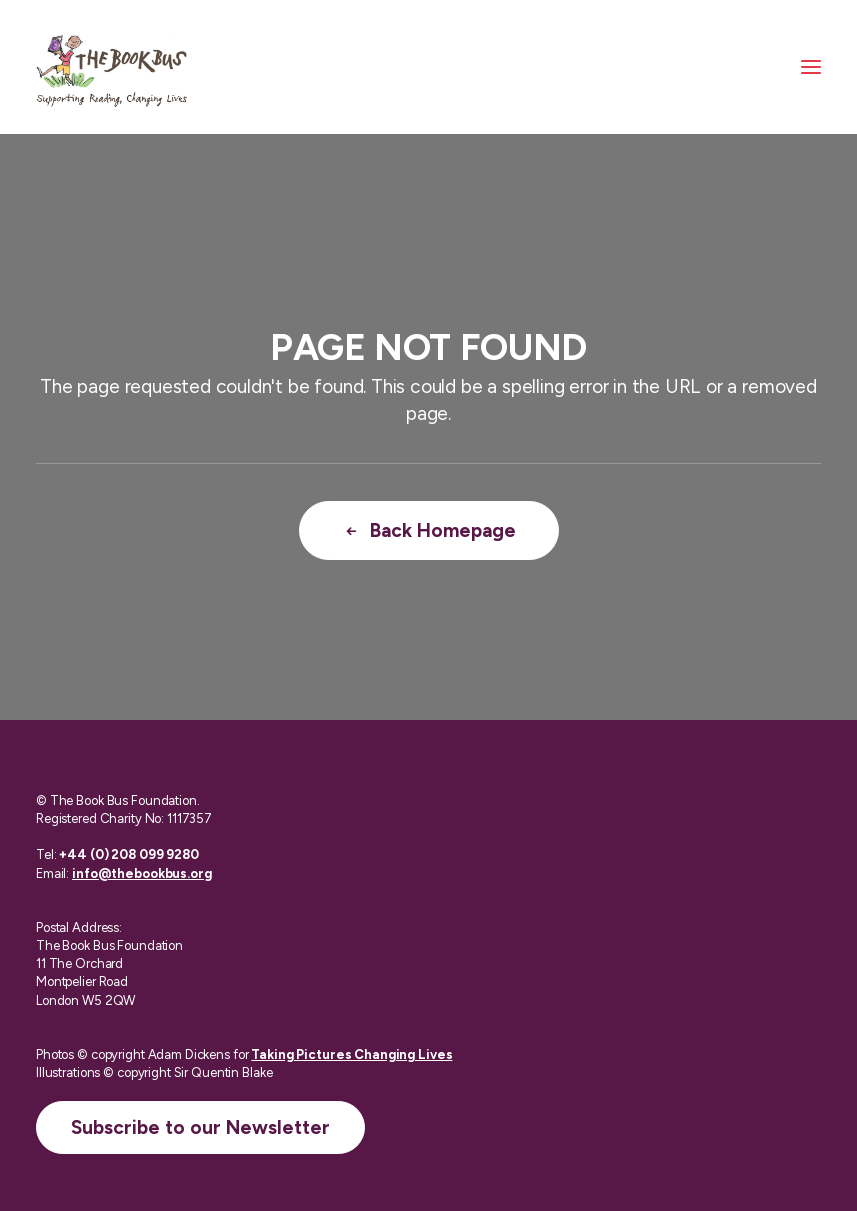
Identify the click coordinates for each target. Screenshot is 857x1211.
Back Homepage (429, 530)
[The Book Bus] (111, 67)
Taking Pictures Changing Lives (351, 1054)
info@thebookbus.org (142, 873)
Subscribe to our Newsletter (200, 1127)
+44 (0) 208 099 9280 (128, 854)
